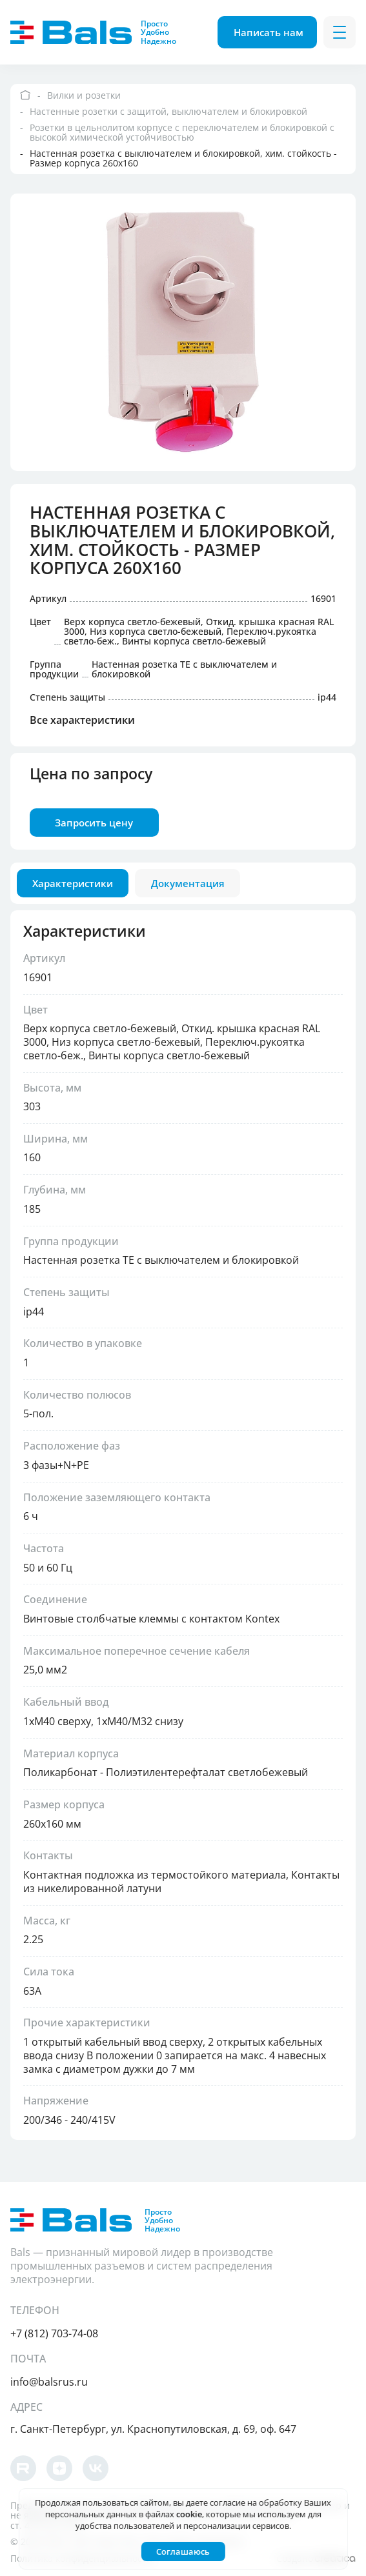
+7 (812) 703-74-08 (54, 2333)
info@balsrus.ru (49, 2382)
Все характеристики (82, 722)
